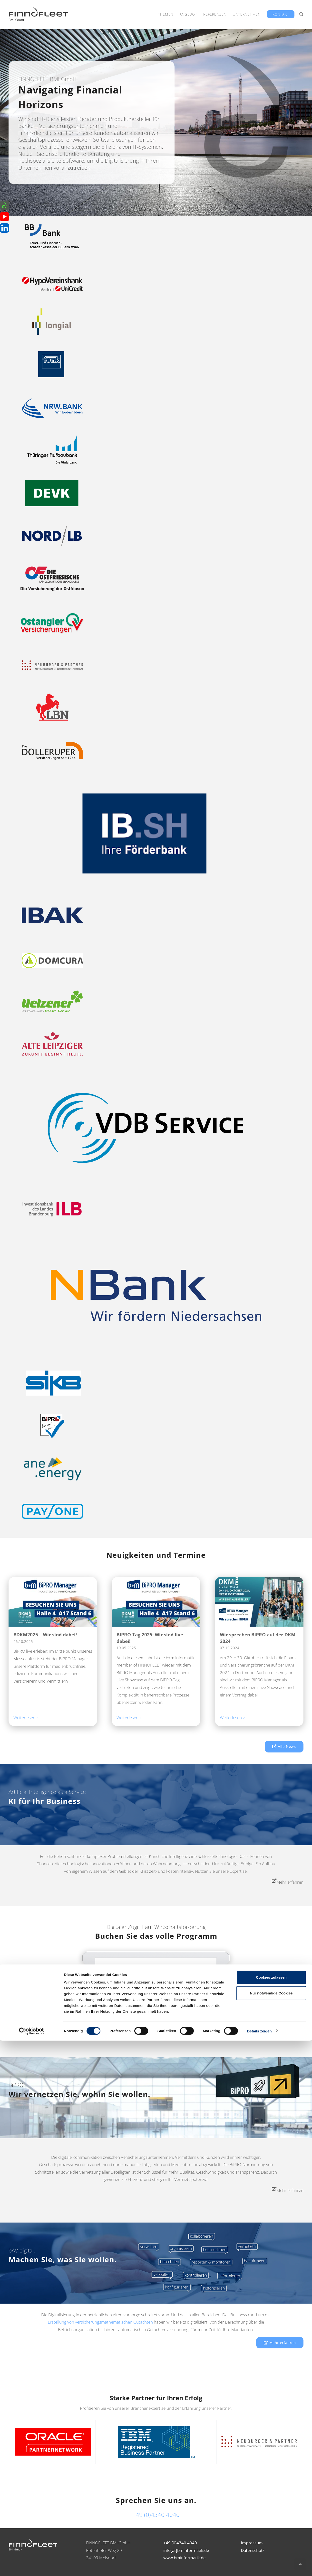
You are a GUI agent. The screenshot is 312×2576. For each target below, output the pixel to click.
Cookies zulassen (271, 2513)
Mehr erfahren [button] (280, 2030)
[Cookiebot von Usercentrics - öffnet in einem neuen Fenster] (31, 2566)
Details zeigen (259, 2566)
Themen (165, 14)
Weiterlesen (24, 1717)
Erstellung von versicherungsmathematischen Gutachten (100, 2322)
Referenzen (214, 14)
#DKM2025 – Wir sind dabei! (45, 1634)
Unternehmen (247, 14)
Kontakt (281, 14)
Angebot (188, 14)
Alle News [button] (284, 1746)
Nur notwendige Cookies (271, 2529)
